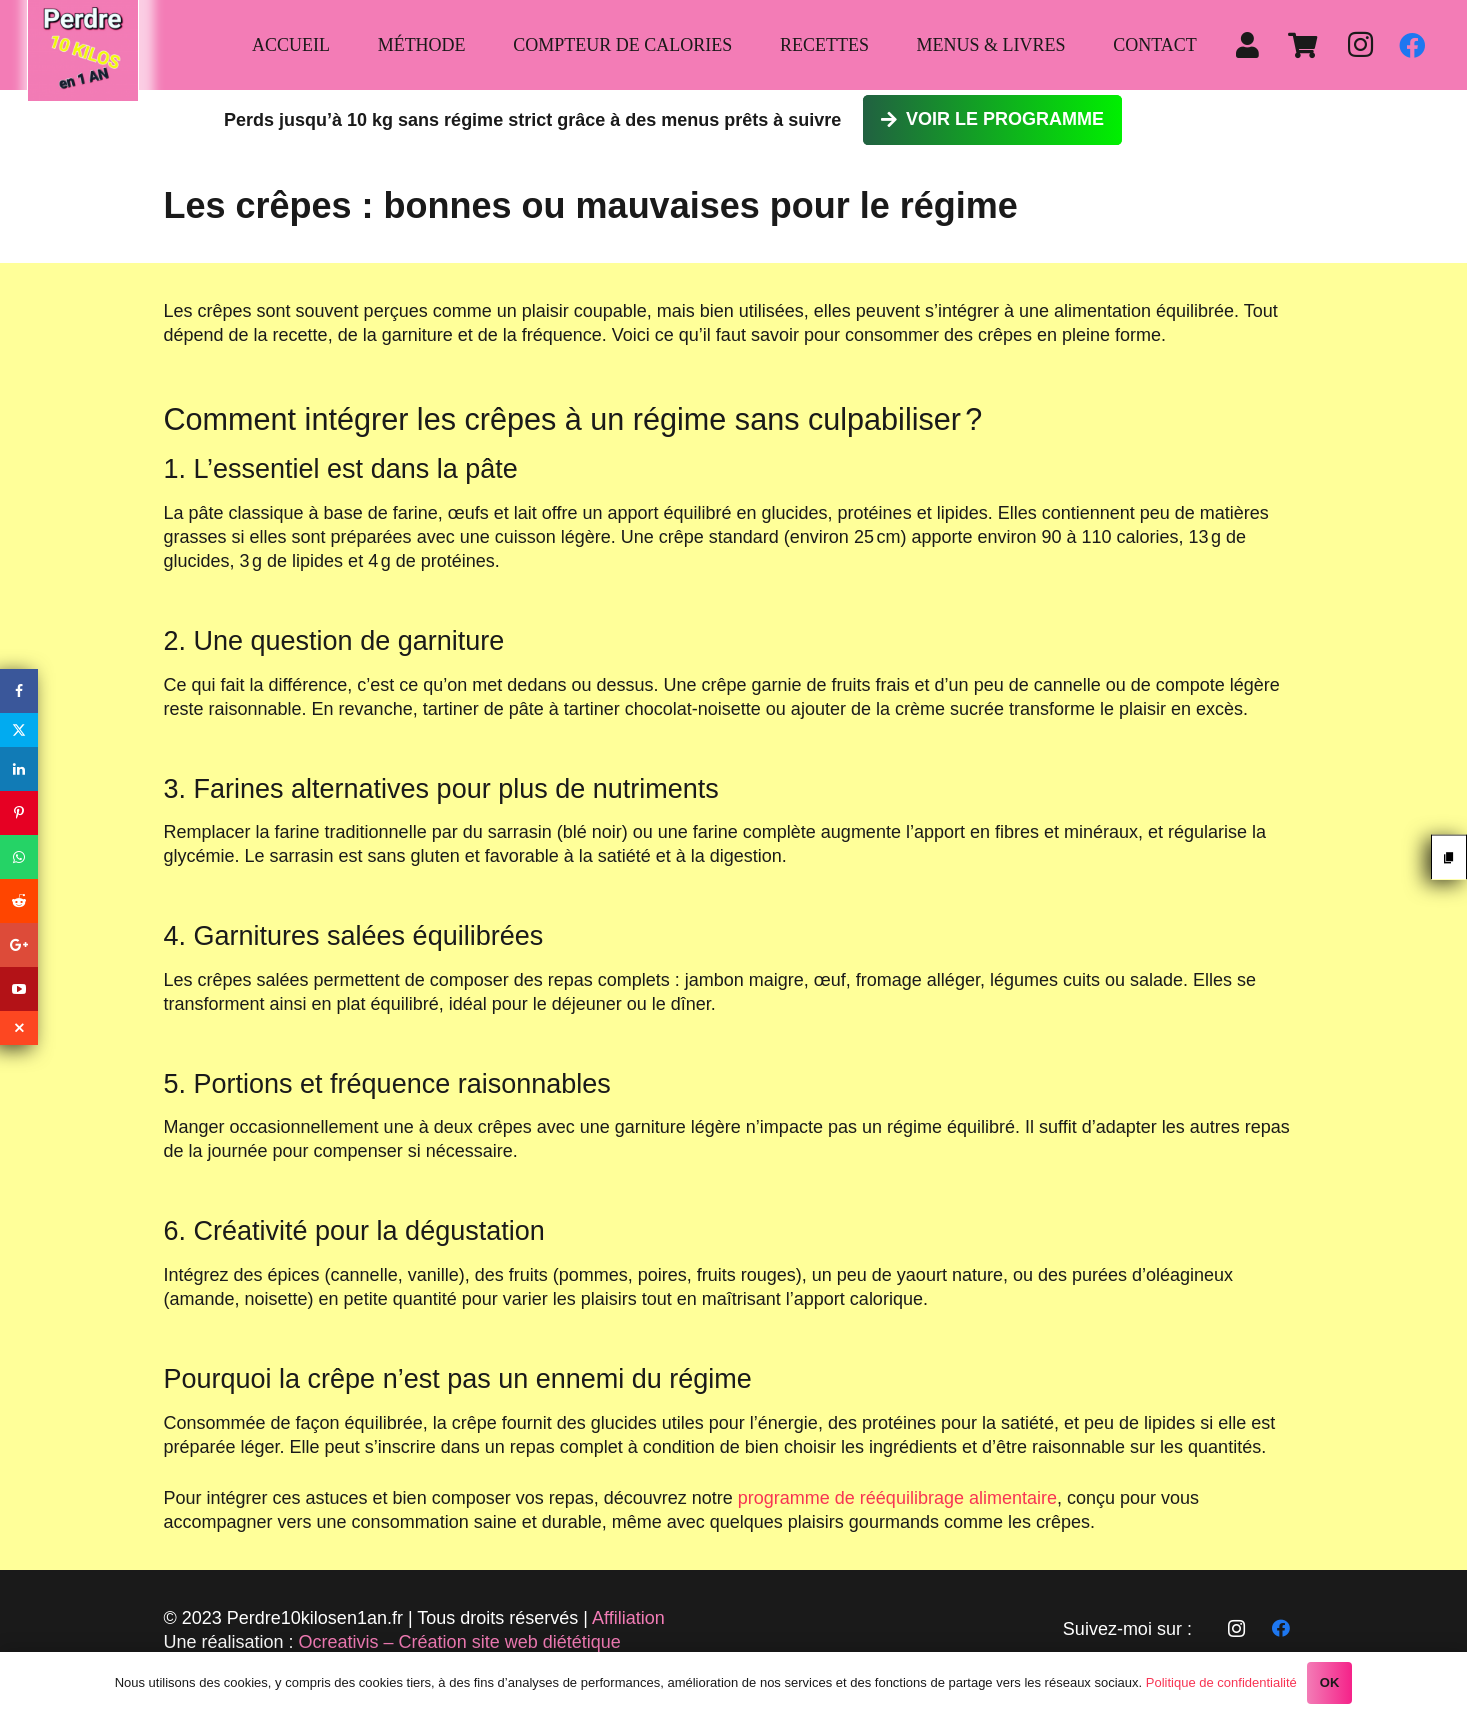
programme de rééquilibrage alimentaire (897, 1498)
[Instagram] (1360, 45)
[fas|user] (1252, 45)
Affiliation (628, 1618)
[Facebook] (1412, 45)
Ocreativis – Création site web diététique (460, 1642)
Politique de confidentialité (1221, 1682)
